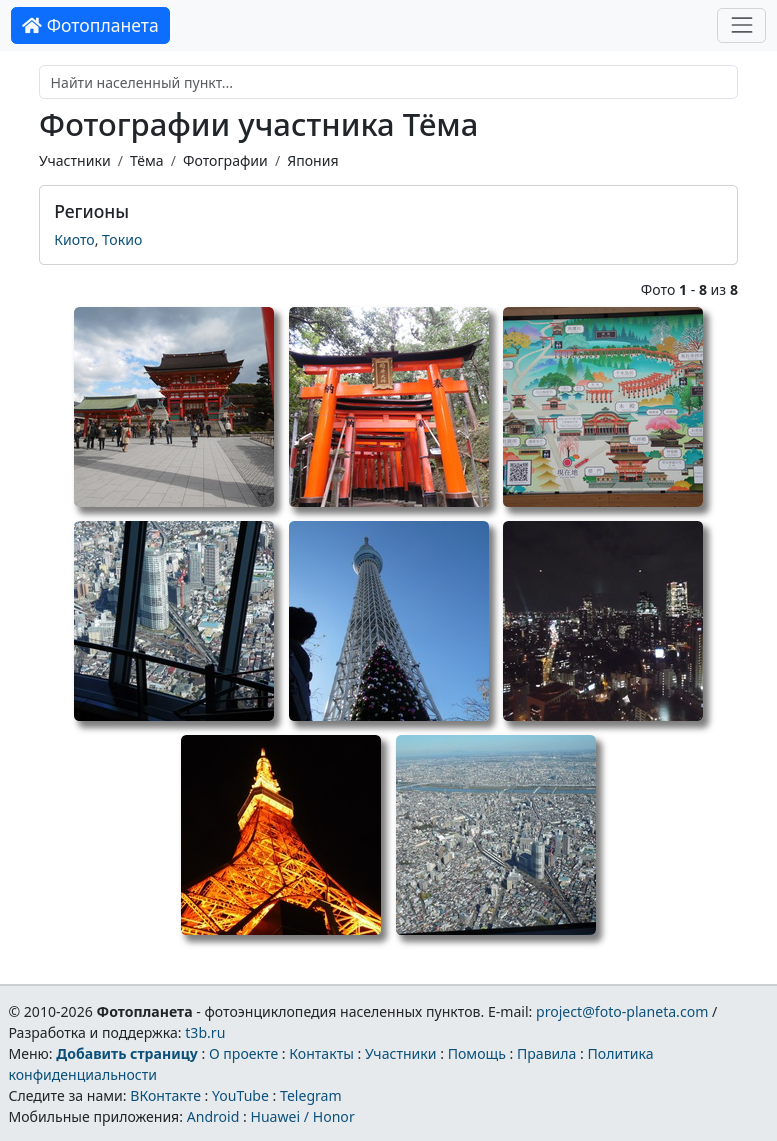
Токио (122, 239)
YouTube (240, 1095)
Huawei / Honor (302, 1116)
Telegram (311, 1095)
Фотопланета (90, 25)
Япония (312, 160)
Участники (75, 160)
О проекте (243, 1053)
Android (213, 1116)
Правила (546, 1053)
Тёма (147, 160)
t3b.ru (205, 1032)
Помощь (477, 1053)
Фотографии (225, 160)
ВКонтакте (165, 1095)
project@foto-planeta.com (622, 1011)
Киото (74, 239)
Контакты (321, 1053)
